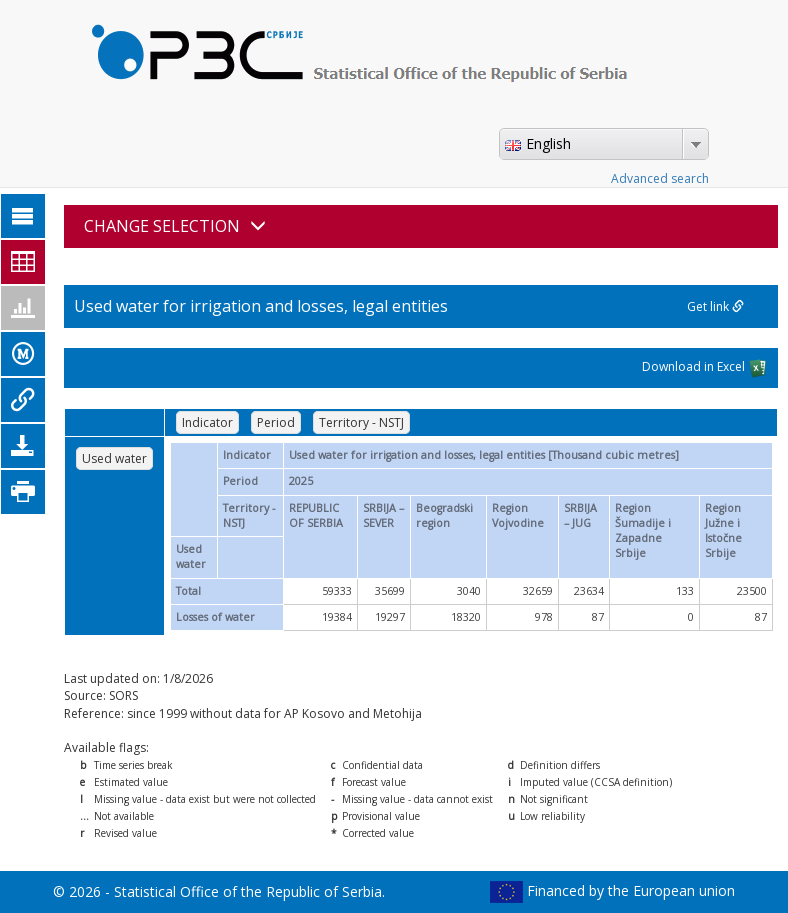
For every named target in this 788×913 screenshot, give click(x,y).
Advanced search (660, 178)
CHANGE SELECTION (175, 226)
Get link (715, 306)
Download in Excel (705, 368)
